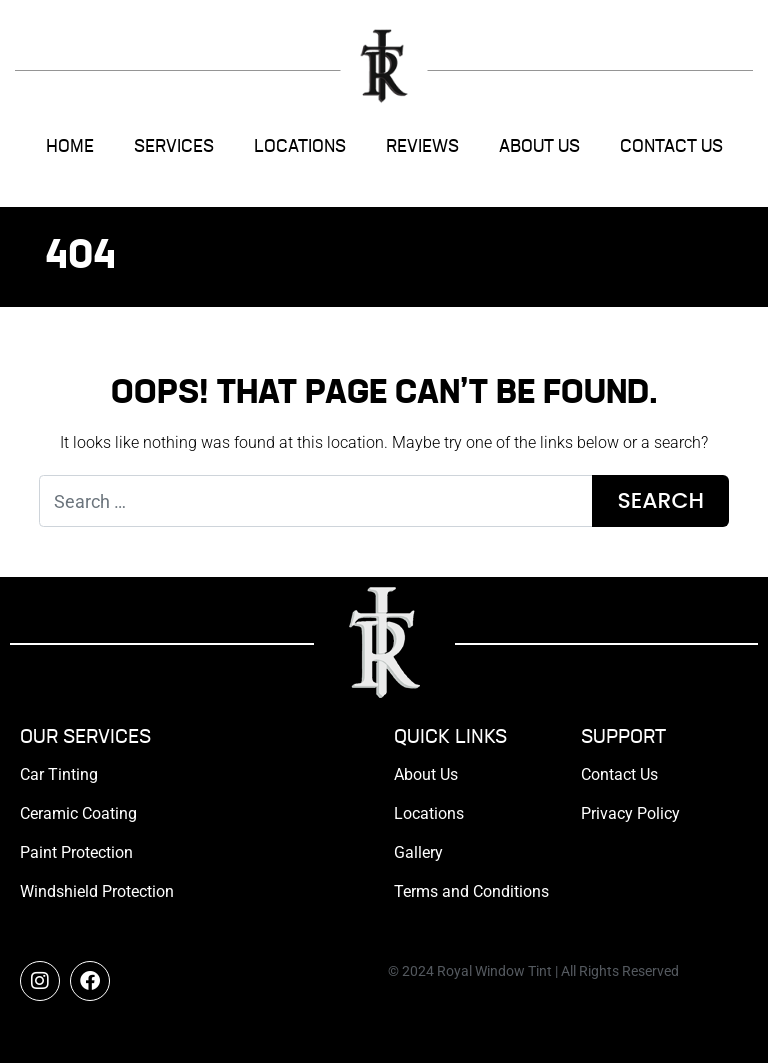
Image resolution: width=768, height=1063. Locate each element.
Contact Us (671, 147)
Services (174, 147)
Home (70, 147)
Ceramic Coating (78, 813)
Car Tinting (59, 774)
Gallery (418, 852)
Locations (300, 147)
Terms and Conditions (471, 891)
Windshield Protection (97, 891)
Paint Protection (76, 852)
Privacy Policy (630, 813)
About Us (539, 147)
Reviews (422, 147)
